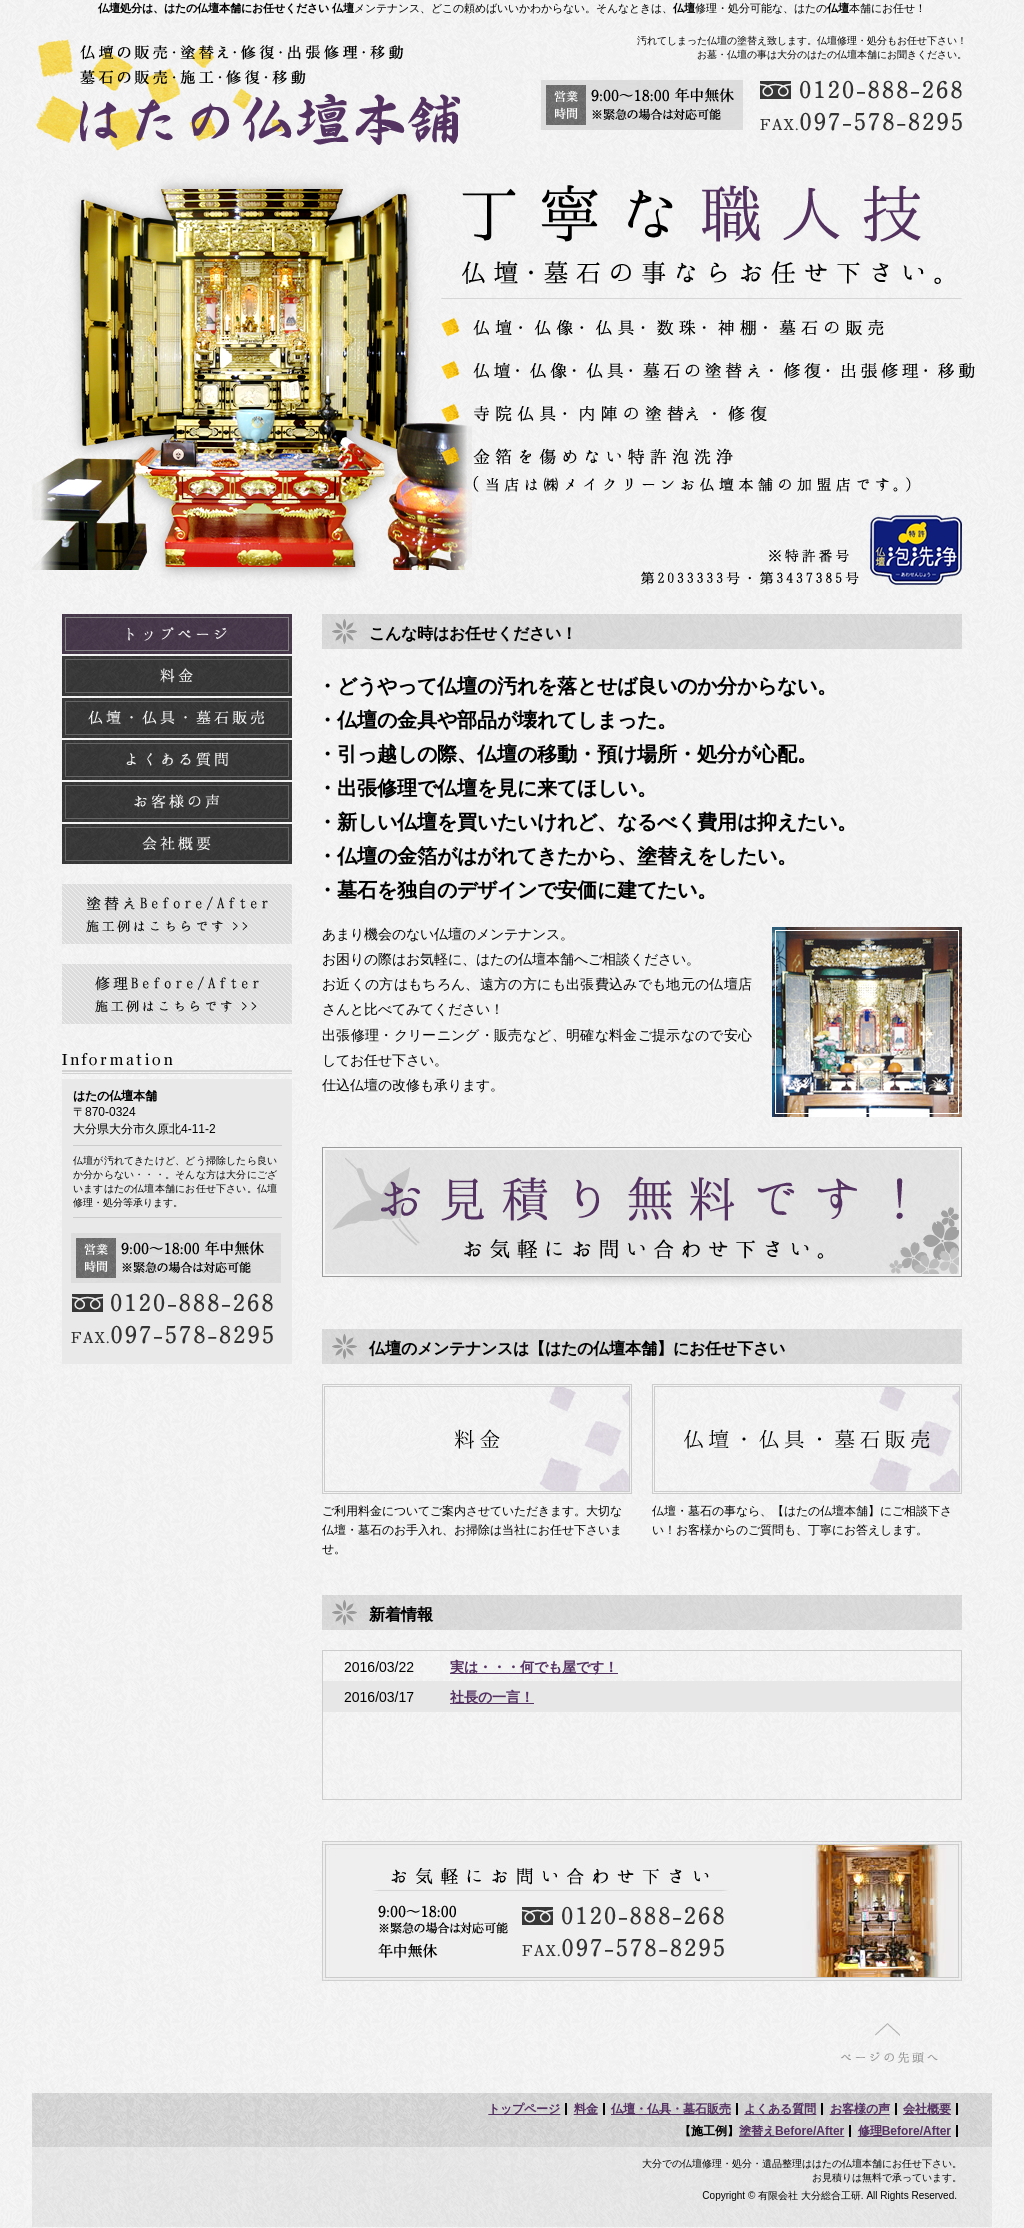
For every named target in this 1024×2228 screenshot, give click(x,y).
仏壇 (343, 8)
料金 (586, 2109)
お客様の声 (860, 2109)
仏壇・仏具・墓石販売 (671, 2109)
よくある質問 (780, 2109)
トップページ (524, 2109)
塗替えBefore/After (791, 2131)
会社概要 (927, 2109)
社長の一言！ (492, 1697)
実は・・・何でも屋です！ (534, 1667)
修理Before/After (904, 2131)
